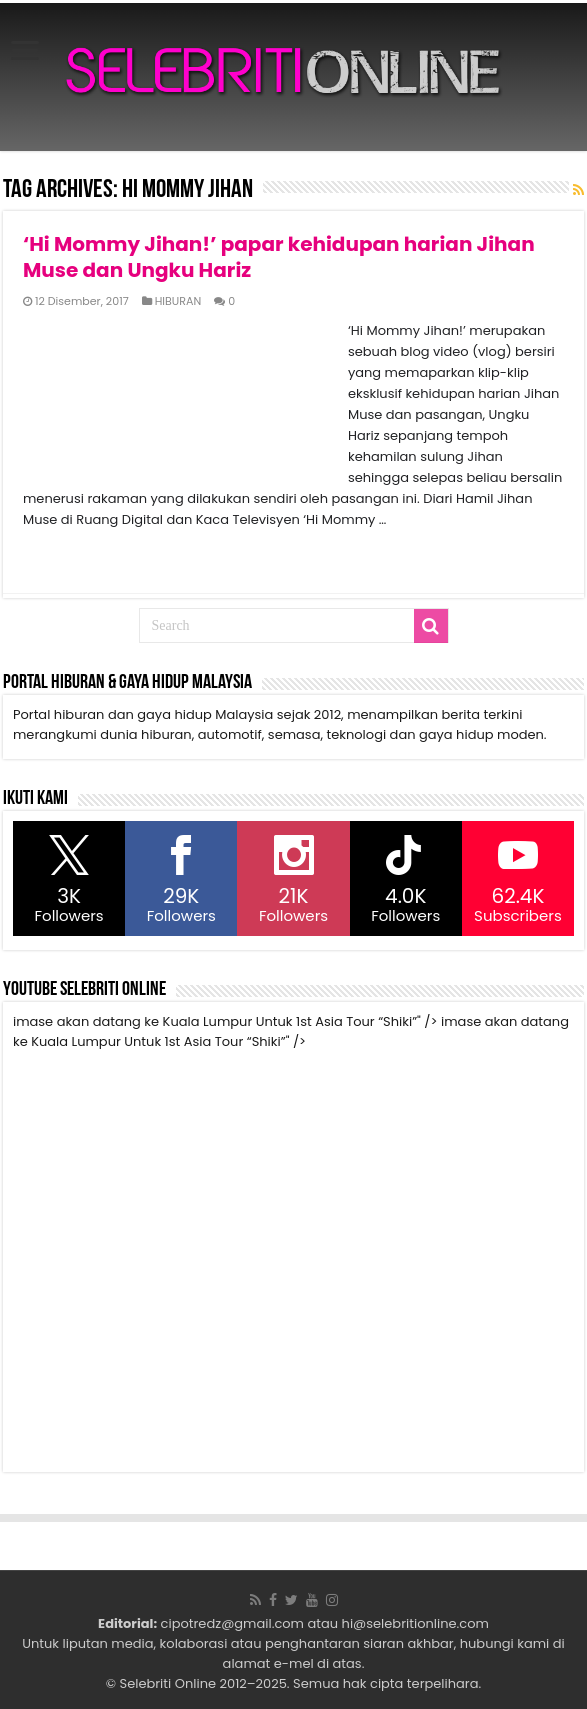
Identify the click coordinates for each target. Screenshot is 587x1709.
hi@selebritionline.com (415, 1623)
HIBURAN (178, 301)
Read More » (66, 555)
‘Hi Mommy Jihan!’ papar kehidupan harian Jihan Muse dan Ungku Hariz (279, 257)
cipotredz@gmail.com (232, 1623)
